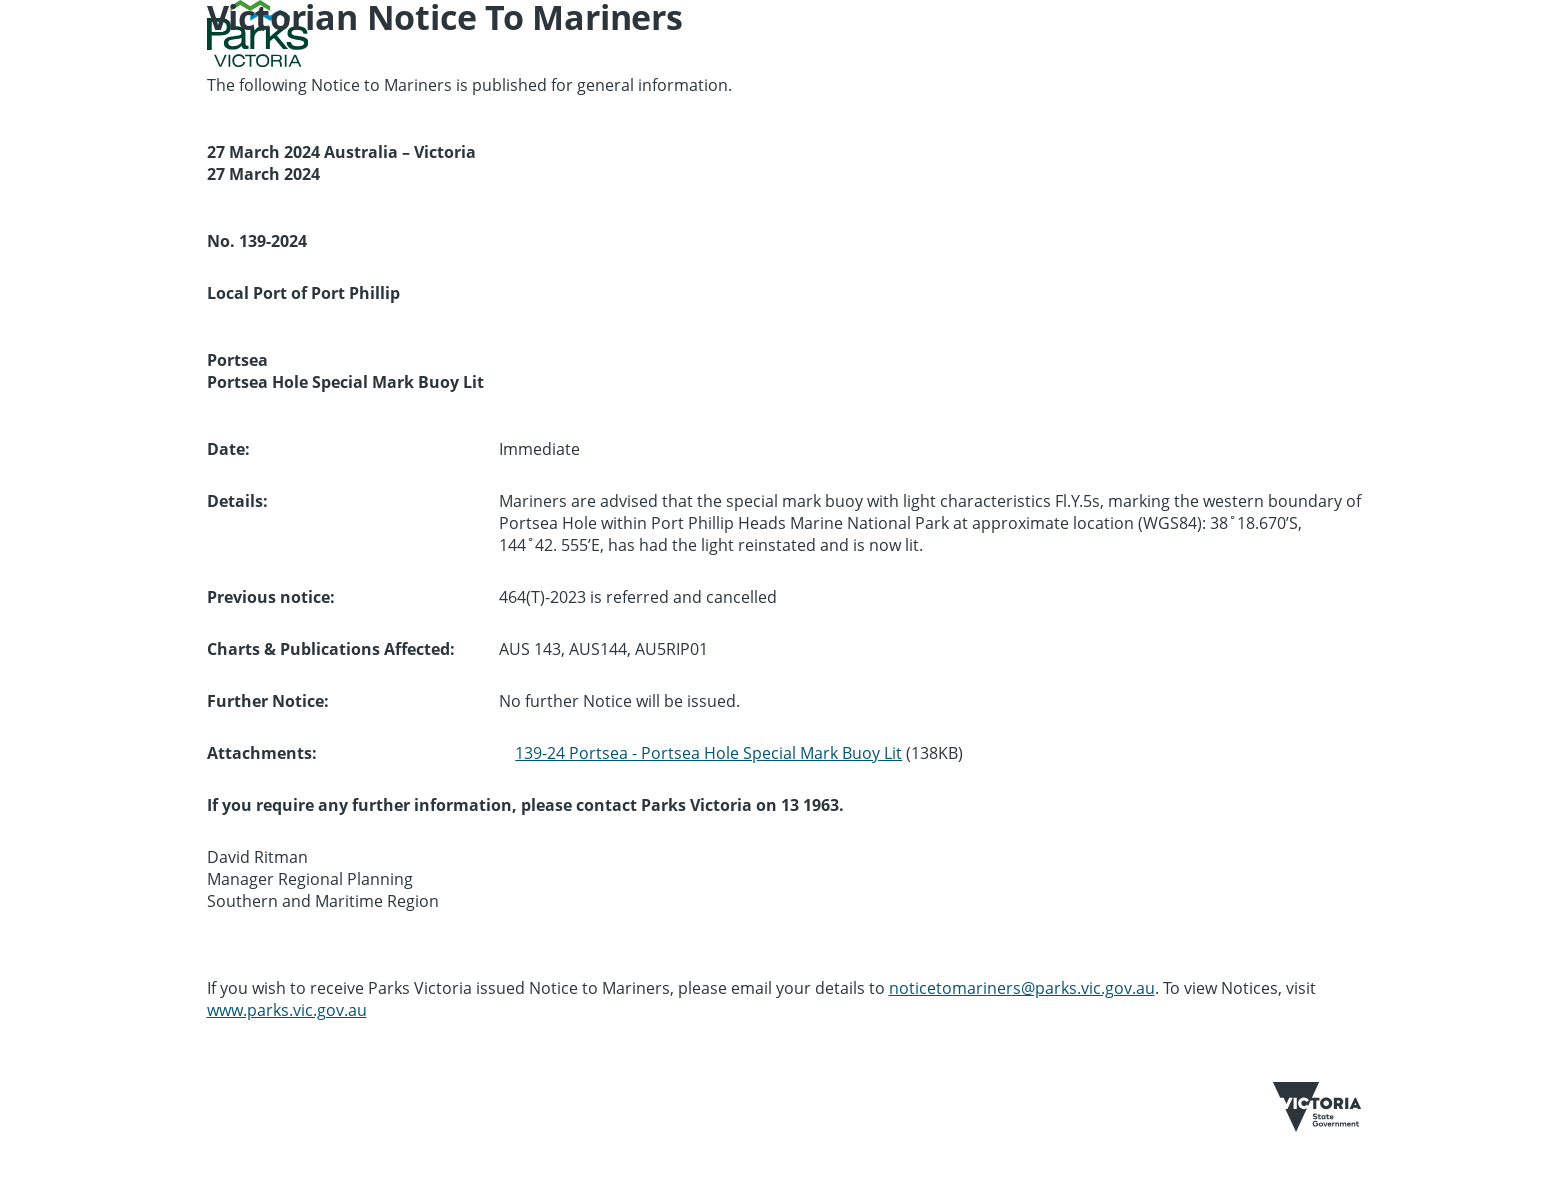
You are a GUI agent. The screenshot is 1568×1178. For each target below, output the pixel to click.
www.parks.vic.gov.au (287, 1010)
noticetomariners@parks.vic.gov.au (1022, 988)
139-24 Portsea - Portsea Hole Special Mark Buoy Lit (708, 753)
